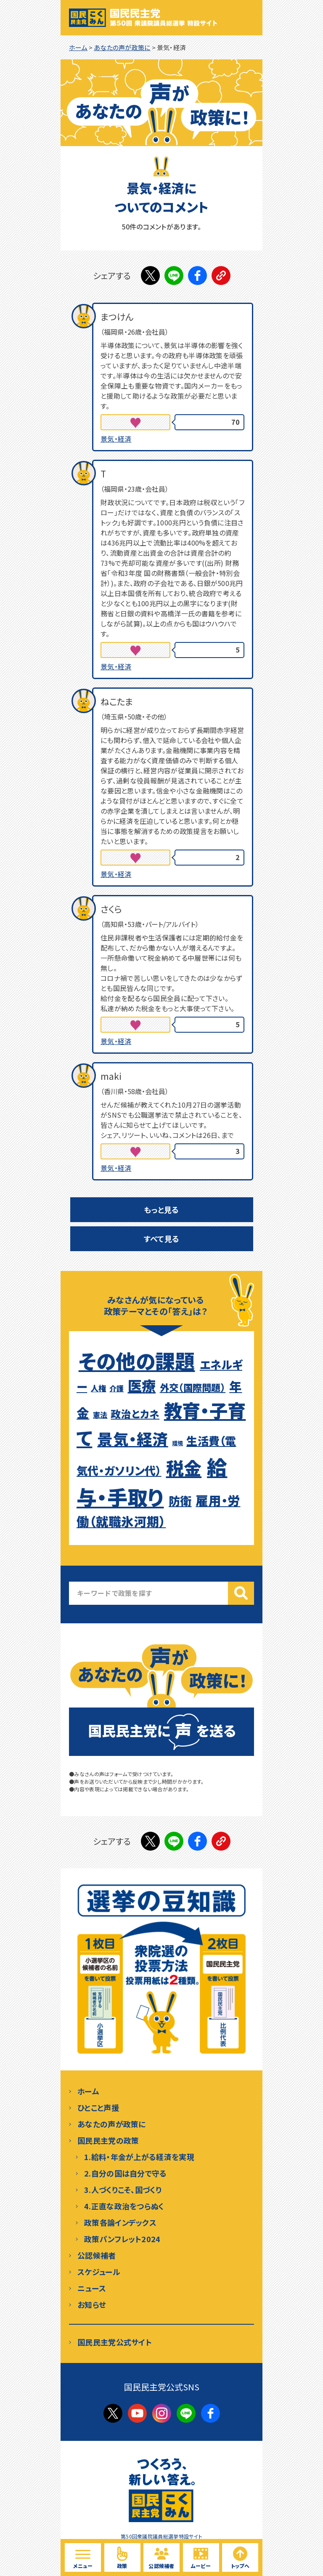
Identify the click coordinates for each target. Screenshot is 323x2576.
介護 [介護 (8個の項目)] (116, 1388)
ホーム (88, 2091)
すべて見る (162, 1238)
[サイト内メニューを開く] (83, 2557)
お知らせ (91, 2304)
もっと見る (161, 1209)
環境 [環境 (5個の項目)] (177, 1443)
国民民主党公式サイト (114, 2341)
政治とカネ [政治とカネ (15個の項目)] (135, 1414)
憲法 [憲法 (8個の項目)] (100, 1414)
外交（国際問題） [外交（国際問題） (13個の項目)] (192, 1387)
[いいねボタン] (135, 422)
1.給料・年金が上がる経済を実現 (139, 2156)
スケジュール (98, 2271)
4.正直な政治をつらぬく (124, 2205)
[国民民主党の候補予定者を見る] (161, 2557)
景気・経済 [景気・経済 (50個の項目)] (132, 1438)
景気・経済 (116, 439)
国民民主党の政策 (108, 2140)
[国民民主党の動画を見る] (201, 2557)
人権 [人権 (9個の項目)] (98, 1388)
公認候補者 (96, 2255)
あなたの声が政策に (111, 2123)
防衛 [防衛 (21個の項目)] (180, 1500)
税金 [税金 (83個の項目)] (184, 1467)
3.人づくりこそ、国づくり (123, 2189)
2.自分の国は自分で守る (125, 2173)
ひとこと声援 (98, 2107)
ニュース (91, 2288)
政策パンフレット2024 (122, 2238)
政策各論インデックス (120, 2222)
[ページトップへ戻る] (240, 2557)
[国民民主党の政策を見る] (122, 2557)
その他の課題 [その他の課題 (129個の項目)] (137, 1360)
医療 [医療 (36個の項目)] (142, 1385)
